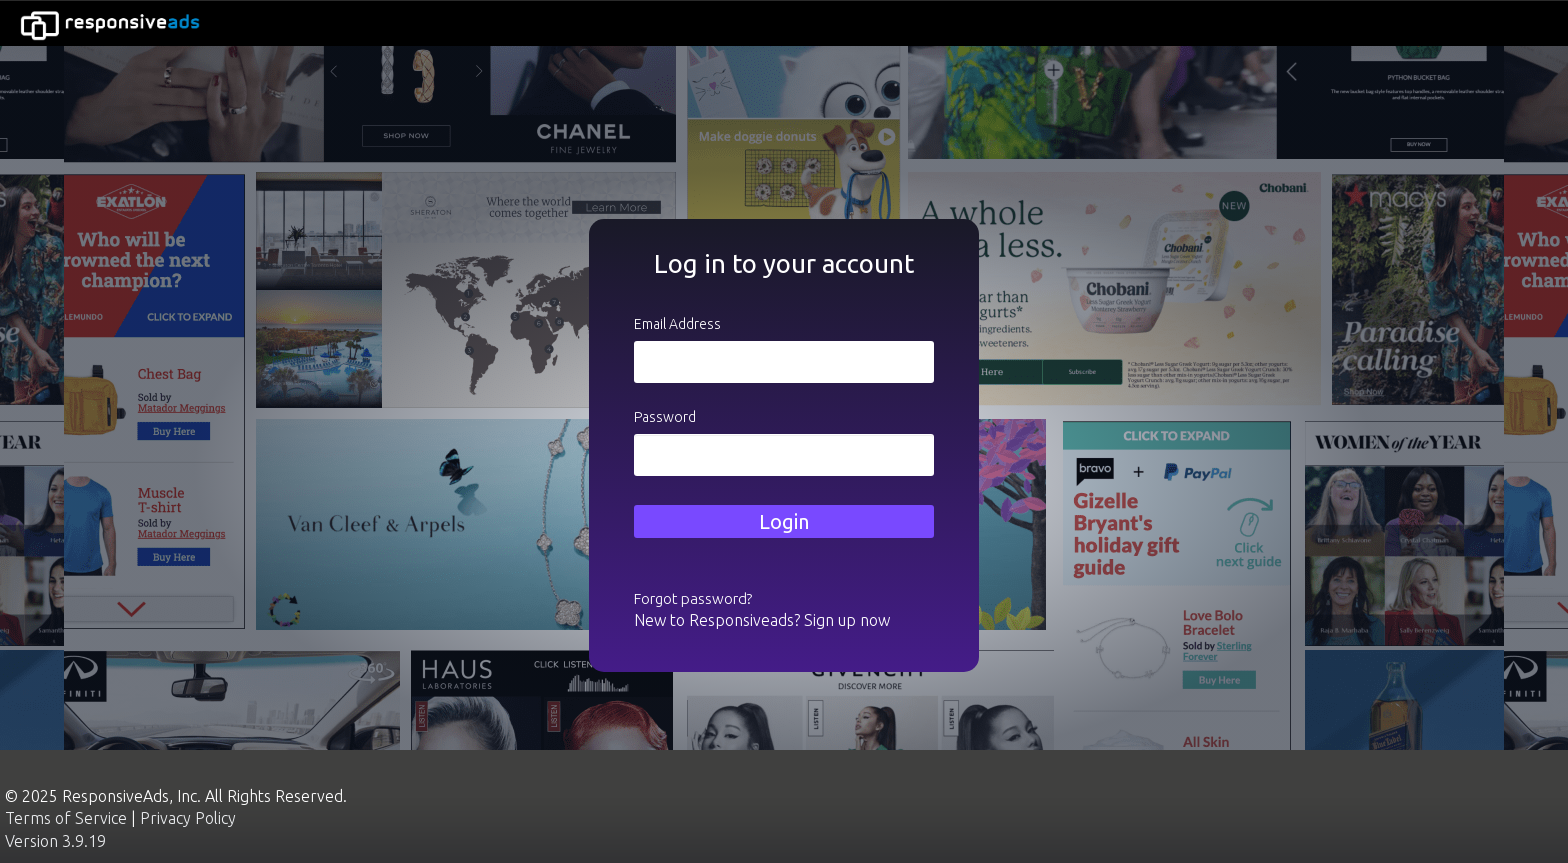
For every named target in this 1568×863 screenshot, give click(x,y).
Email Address (677, 324)
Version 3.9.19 (55, 841)
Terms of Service (66, 818)
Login (784, 521)
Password (665, 417)
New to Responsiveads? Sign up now (762, 620)
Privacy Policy (188, 818)
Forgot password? (693, 598)
